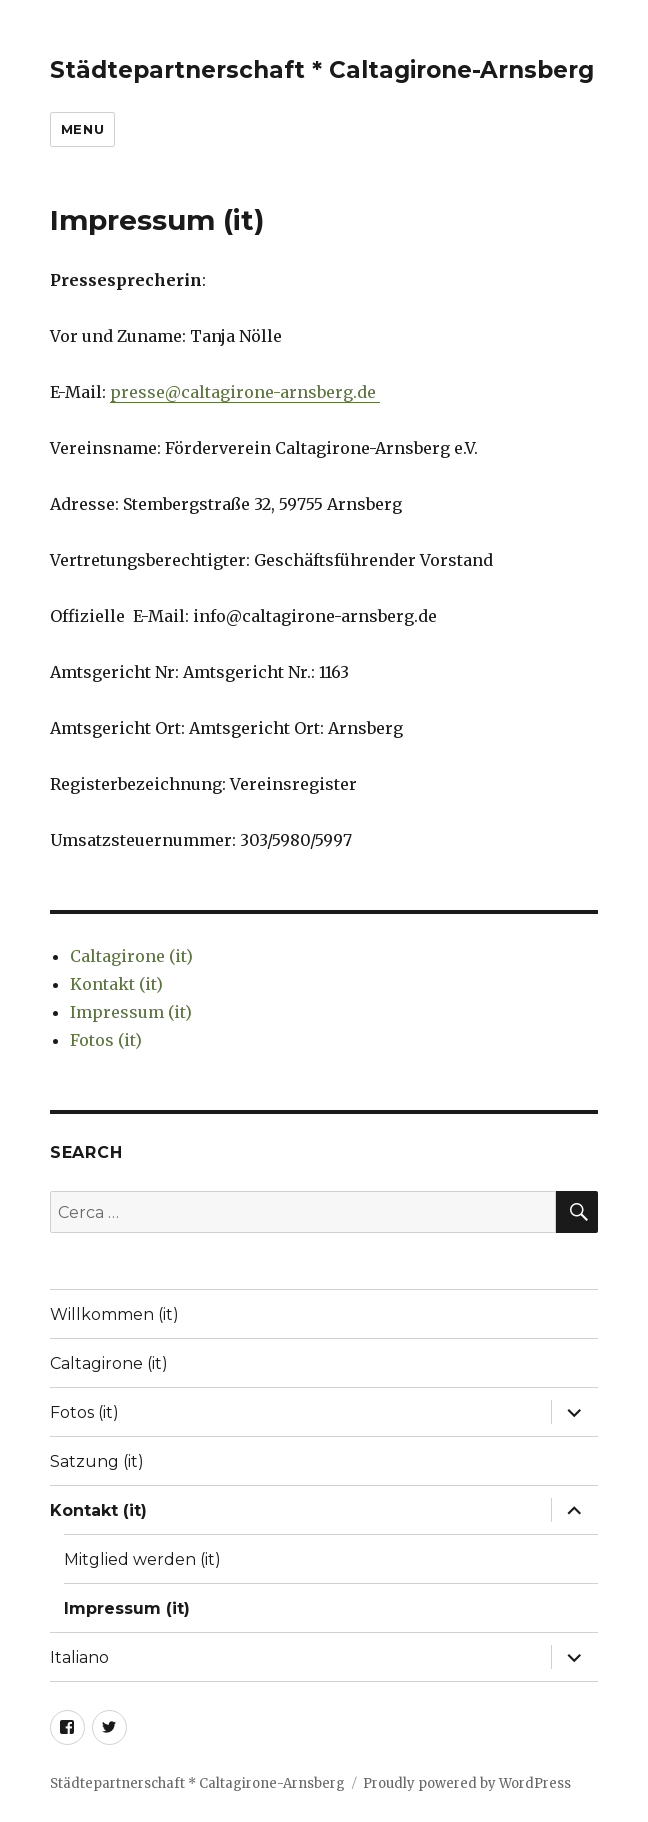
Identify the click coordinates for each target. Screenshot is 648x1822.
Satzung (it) (97, 1461)
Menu (82, 129)
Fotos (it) (106, 1040)
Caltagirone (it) (131, 956)
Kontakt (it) (116, 984)
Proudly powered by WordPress (467, 1783)
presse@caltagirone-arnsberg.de (245, 392)
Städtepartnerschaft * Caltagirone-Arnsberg (322, 70)
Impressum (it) (131, 1012)
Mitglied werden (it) (142, 1559)
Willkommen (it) (114, 1314)
